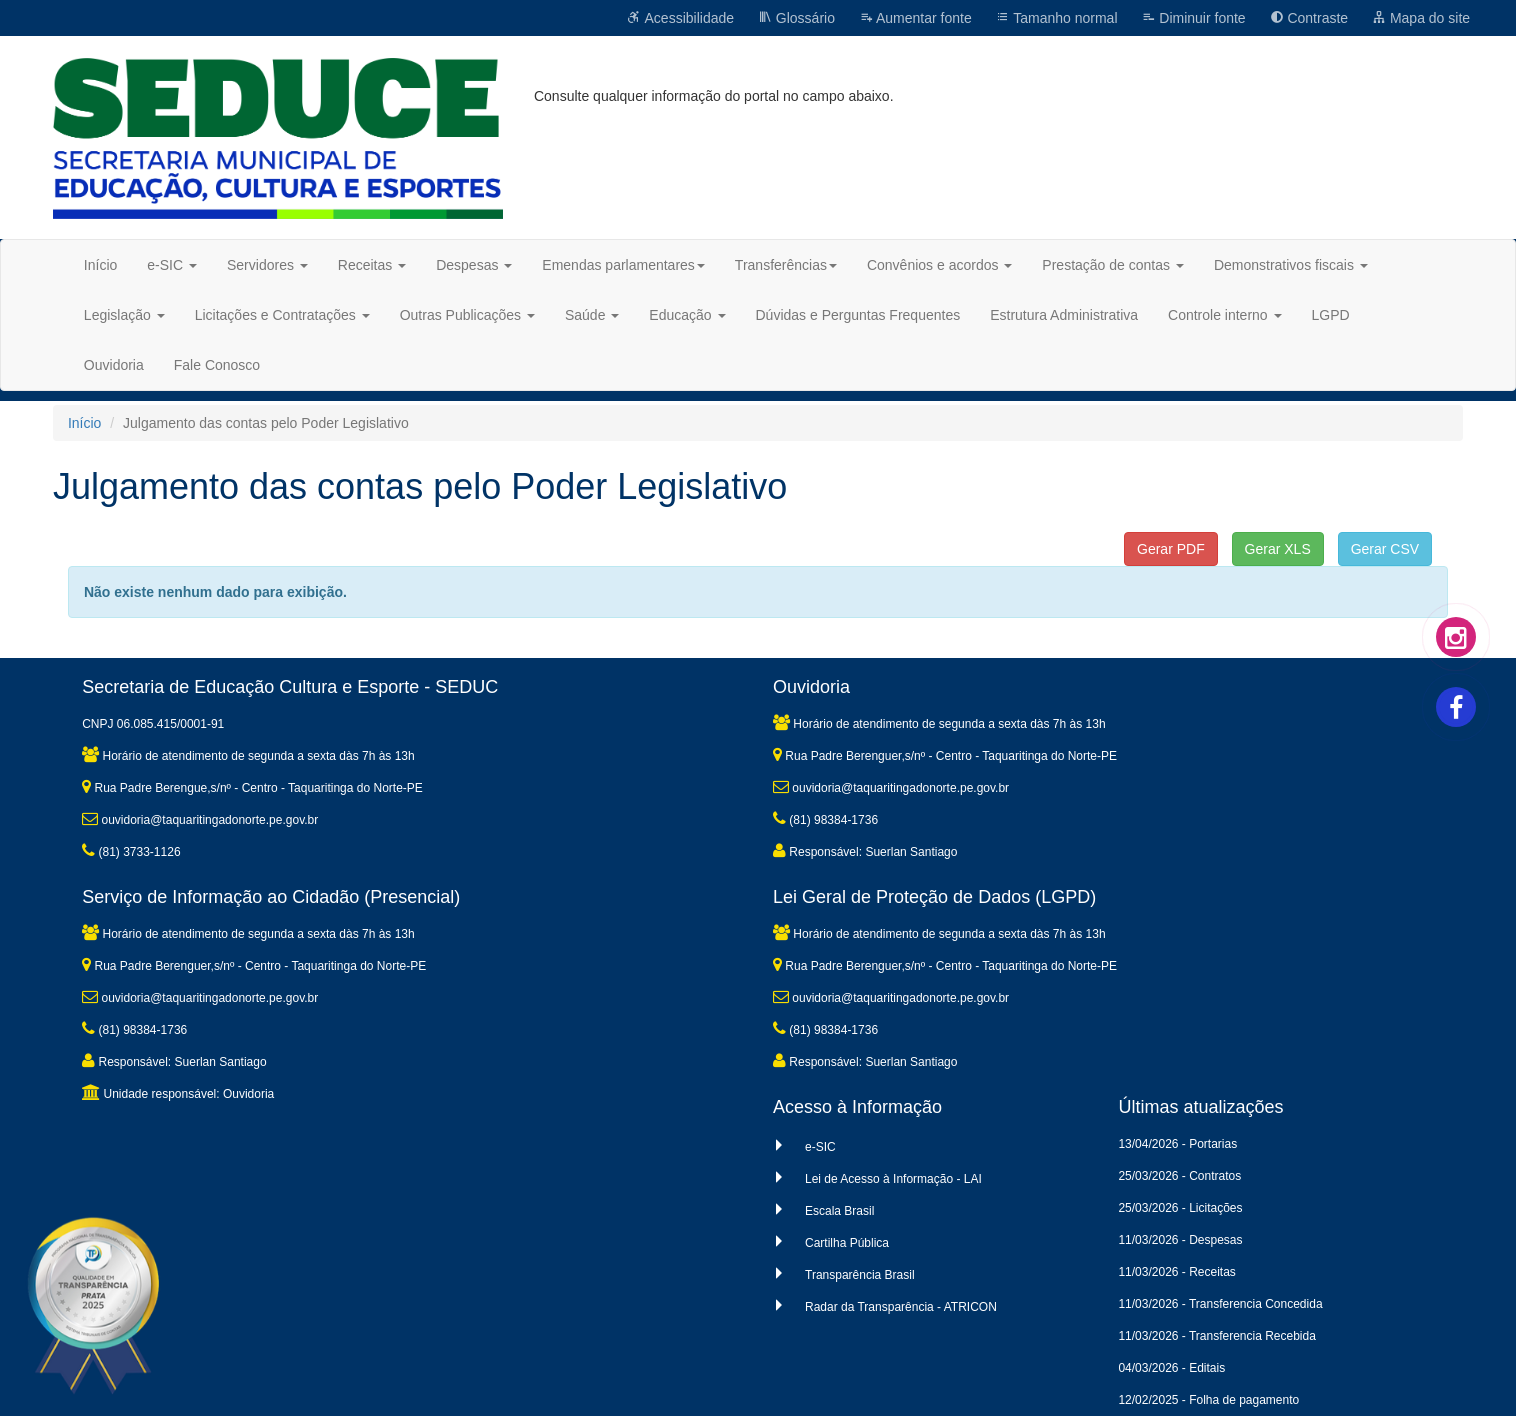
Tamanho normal (1057, 18)
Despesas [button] (474, 265)
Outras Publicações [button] (467, 315)
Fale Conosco (217, 365)
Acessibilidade (680, 18)
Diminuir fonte (1193, 18)
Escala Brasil (839, 1211)
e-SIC (820, 1147)
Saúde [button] (592, 315)
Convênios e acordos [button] (939, 265)
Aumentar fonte (915, 18)
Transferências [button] (786, 265)
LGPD (1331, 315)
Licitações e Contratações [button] (282, 315)
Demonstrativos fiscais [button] (1291, 265)
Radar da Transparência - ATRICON (901, 1307)
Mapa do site (1421, 18)
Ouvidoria (114, 365)
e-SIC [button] (172, 265)
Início (100, 265)
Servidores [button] (267, 265)
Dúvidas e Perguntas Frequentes (858, 315)
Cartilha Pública (847, 1243)
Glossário (796, 18)
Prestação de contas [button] (1113, 265)
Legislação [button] (124, 315)
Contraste (1309, 18)
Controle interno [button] (1225, 315)
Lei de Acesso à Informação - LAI (893, 1179)
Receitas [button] (372, 265)
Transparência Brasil (860, 1275)
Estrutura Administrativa (1064, 315)
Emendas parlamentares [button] (623, 265)
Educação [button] (687, 315)
